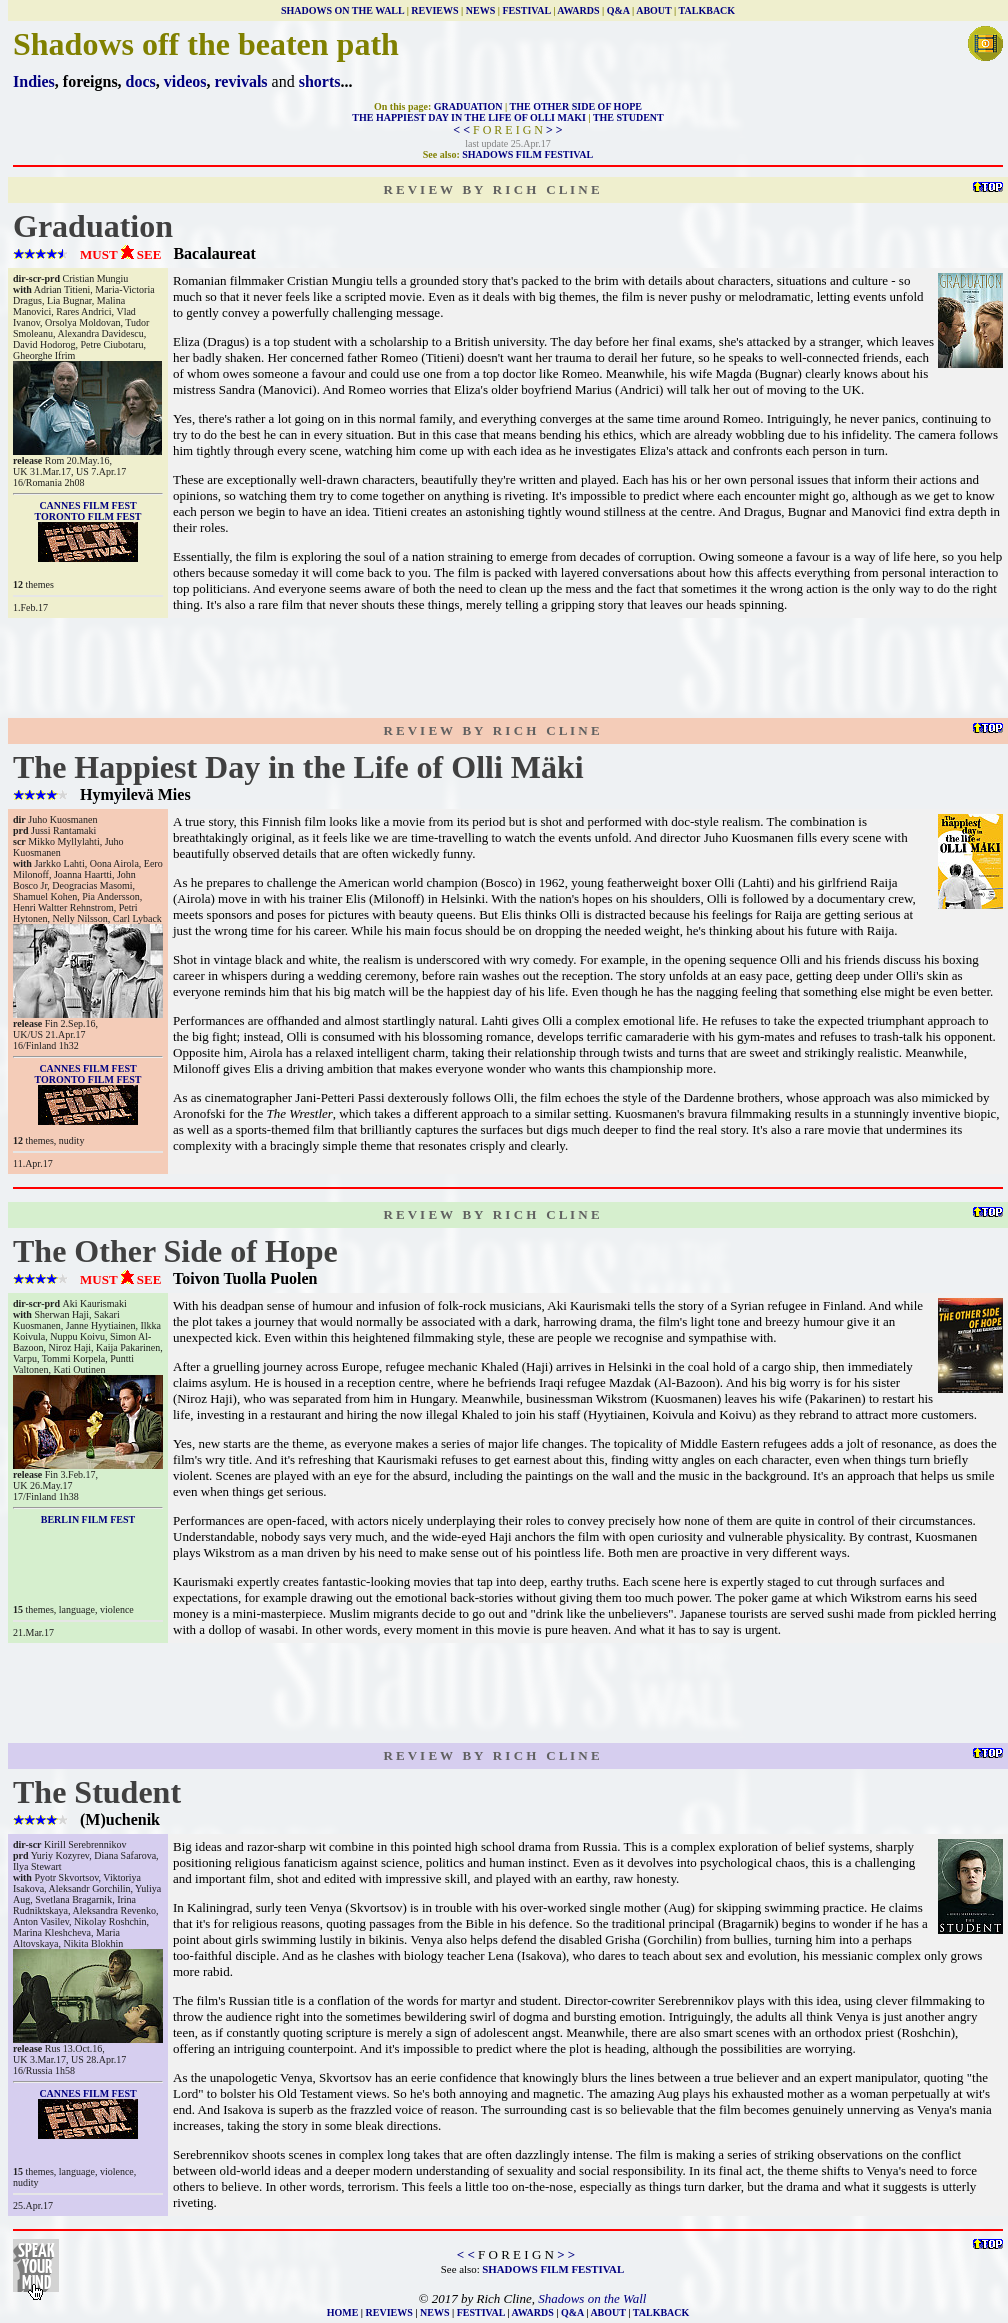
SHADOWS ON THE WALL (342, 10)
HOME (343, 2312)
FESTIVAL (526, 10)
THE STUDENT (628, 117)
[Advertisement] (508, 668)
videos (185, 81)
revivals (241, 81)
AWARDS (578, 10)
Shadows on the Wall (592, 2298)
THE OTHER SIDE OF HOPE (576, 106)
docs (141, 81)
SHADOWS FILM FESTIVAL (527, 154)
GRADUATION (468, 106)
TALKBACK (707, 10)
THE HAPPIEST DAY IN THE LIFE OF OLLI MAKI (469, 117)
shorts (320, 81)
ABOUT (653, 10)
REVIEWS (434, 10)
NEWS (480, 10)
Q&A (618, 10)
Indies (34, 81)
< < (461, 130)
